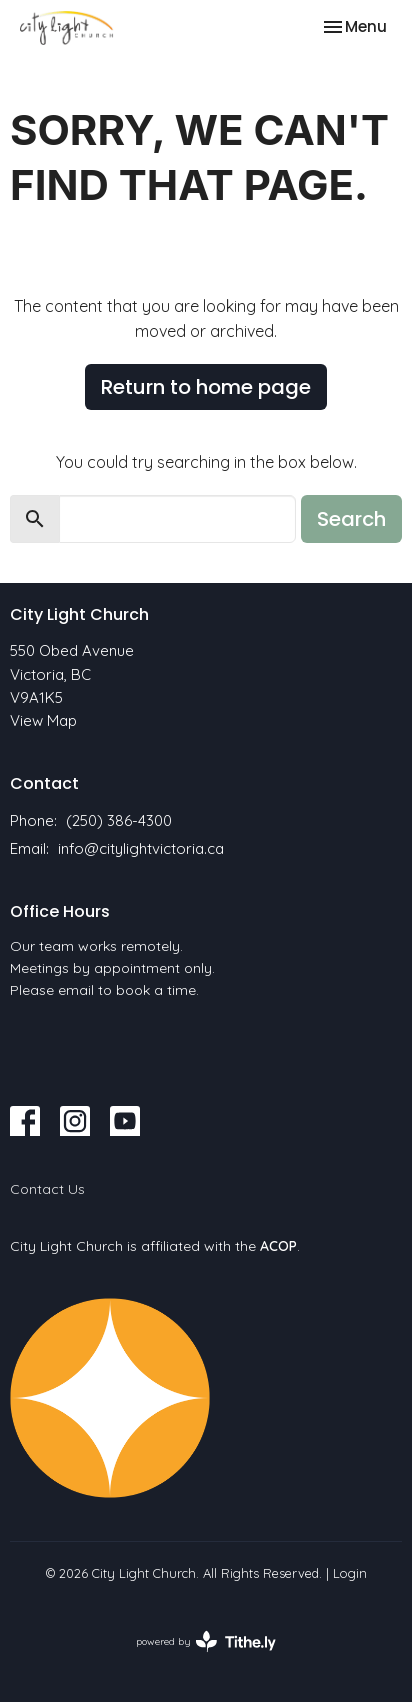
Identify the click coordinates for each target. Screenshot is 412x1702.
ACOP (278, 1246)
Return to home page (206, 387)
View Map (43, 720)
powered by (206, 1641)
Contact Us (47, 1189)
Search (351, 519)
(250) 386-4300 (119, 820)
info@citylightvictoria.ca (141, 848)
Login (350, 1573)
